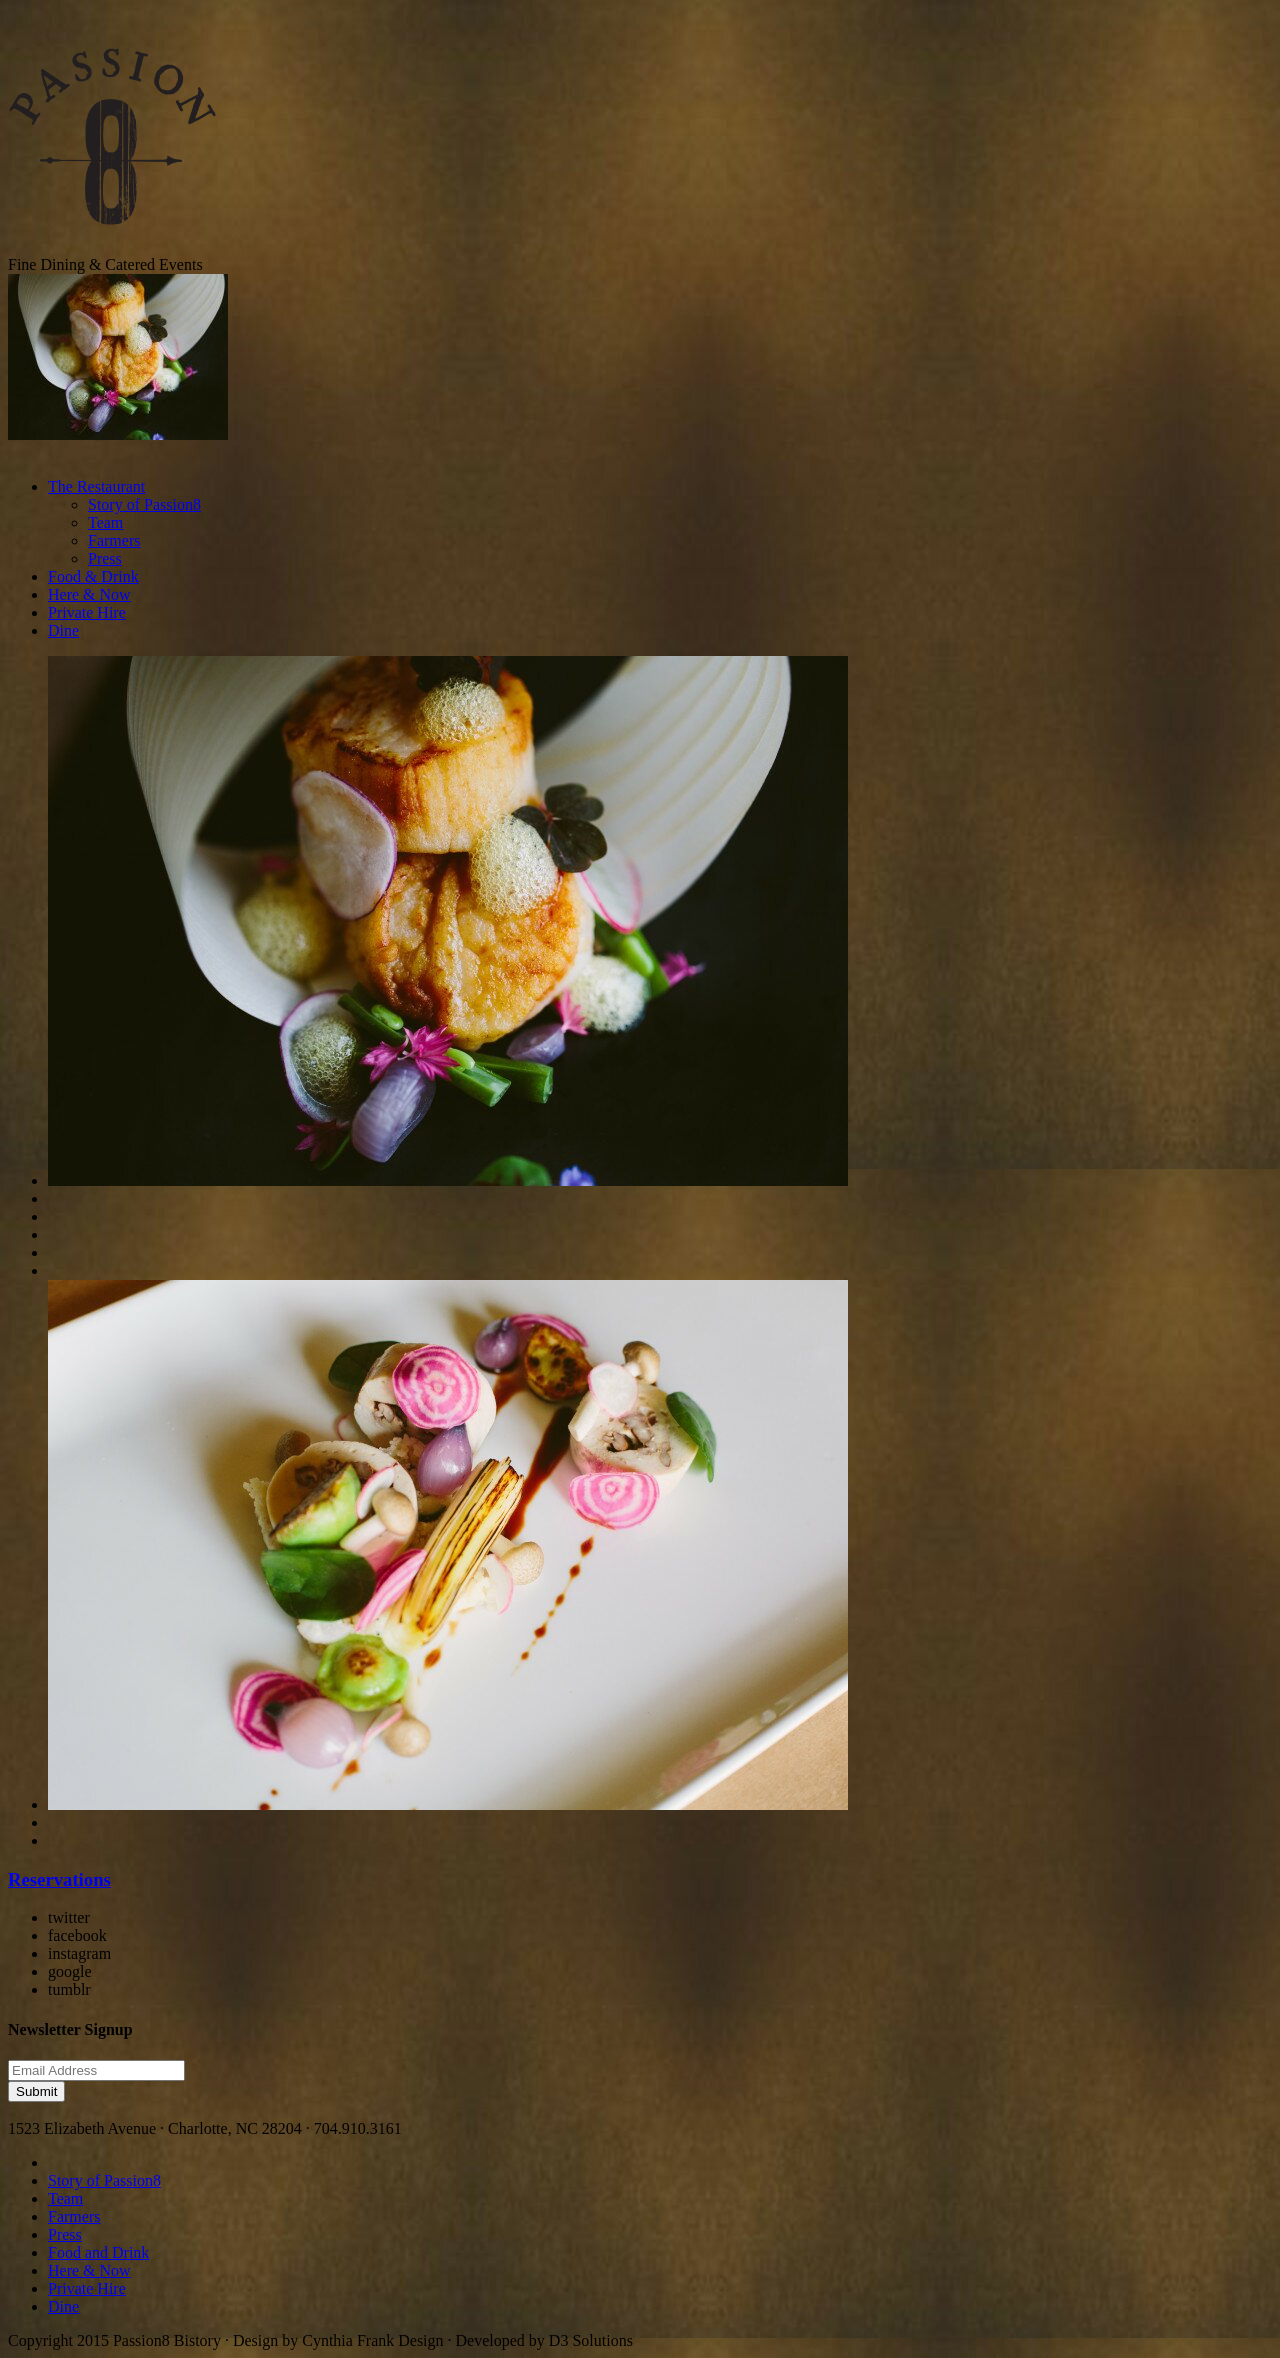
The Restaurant (96, 486)
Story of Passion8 (144, 504)
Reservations (59, 1879)
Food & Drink (93, 576)
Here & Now (89, 594)
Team (105, 522)
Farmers (114, 540)
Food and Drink (98, 2252)
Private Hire (87, 612)
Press (105, 558)
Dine (63, 630)
